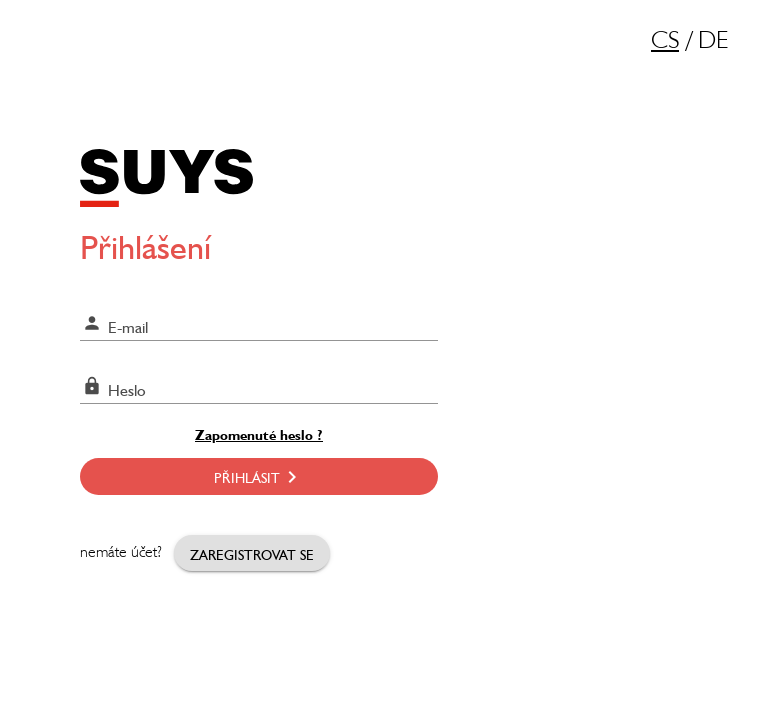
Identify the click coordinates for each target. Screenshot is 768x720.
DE (713, 42)
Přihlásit (259, 476)
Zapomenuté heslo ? (259, 433)
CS (665, 42)
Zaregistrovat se (252, 553)
